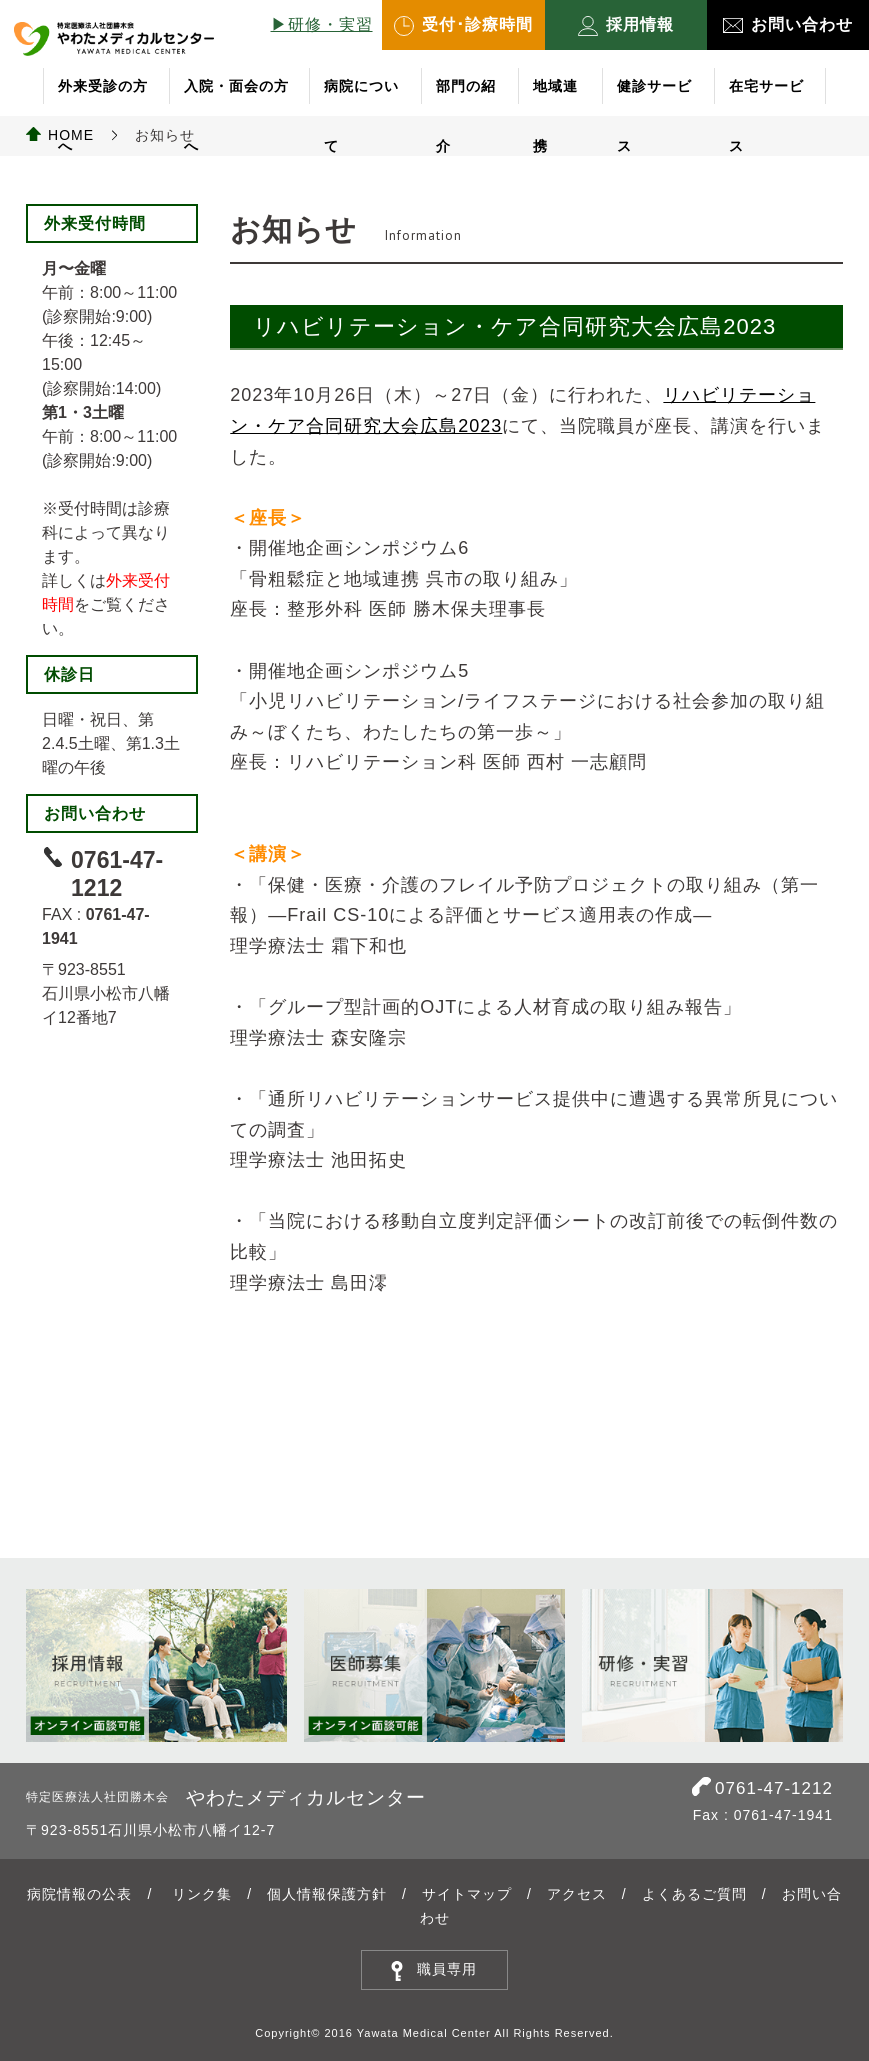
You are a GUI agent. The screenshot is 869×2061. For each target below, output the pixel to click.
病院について (361, 97)
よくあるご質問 (694, 1894)
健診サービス (654, 97)
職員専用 (447, 1969)
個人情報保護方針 (327, 1894)
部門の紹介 (466, 97)
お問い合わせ (788, 24)
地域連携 (555, 97)
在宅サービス (766, 97)
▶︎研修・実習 (322, 24)
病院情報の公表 (79, 1894)
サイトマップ (467, 1894)
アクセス (577, 1894)
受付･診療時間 (463, 26)
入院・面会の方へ (236, 97)
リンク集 (202, 1894)
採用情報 (626, 26)
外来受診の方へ (103, 97)
